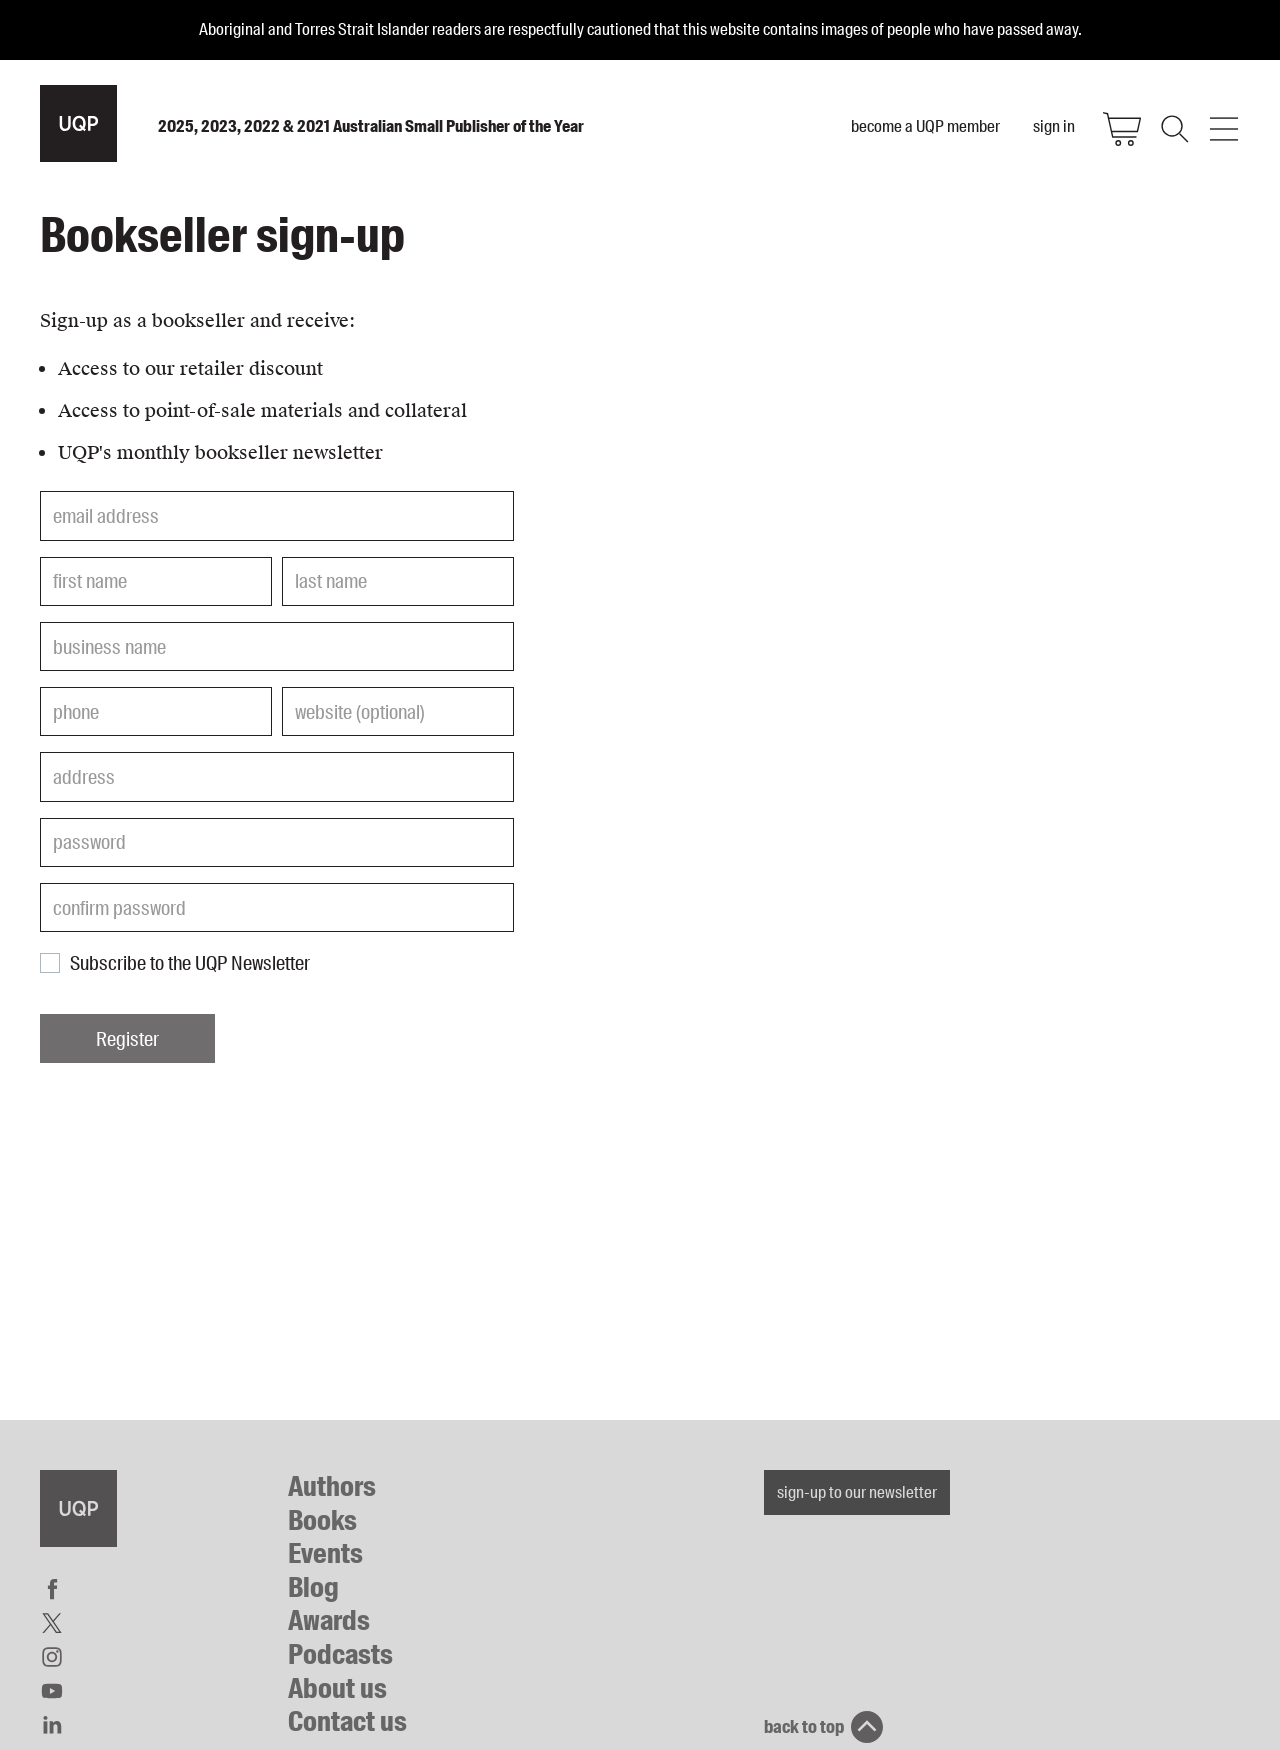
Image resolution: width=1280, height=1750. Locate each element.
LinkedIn (52, 1725)
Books (322, 1520)
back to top (804, 1727)
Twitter (52, 1623)
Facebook (52, 1589)
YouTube (52, 1691)
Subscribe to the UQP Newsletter (190, 963)
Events (325, 1553)
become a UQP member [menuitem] (925, 126)
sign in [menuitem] (1054, 126)
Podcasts (340, 1654)
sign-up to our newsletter (857, 1492)
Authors (332, 1486)
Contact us (347, 1721)
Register (127, 1039)
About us (337, 1688)
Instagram (52, 1657)
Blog (313, 1587)
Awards (329, 1620)
